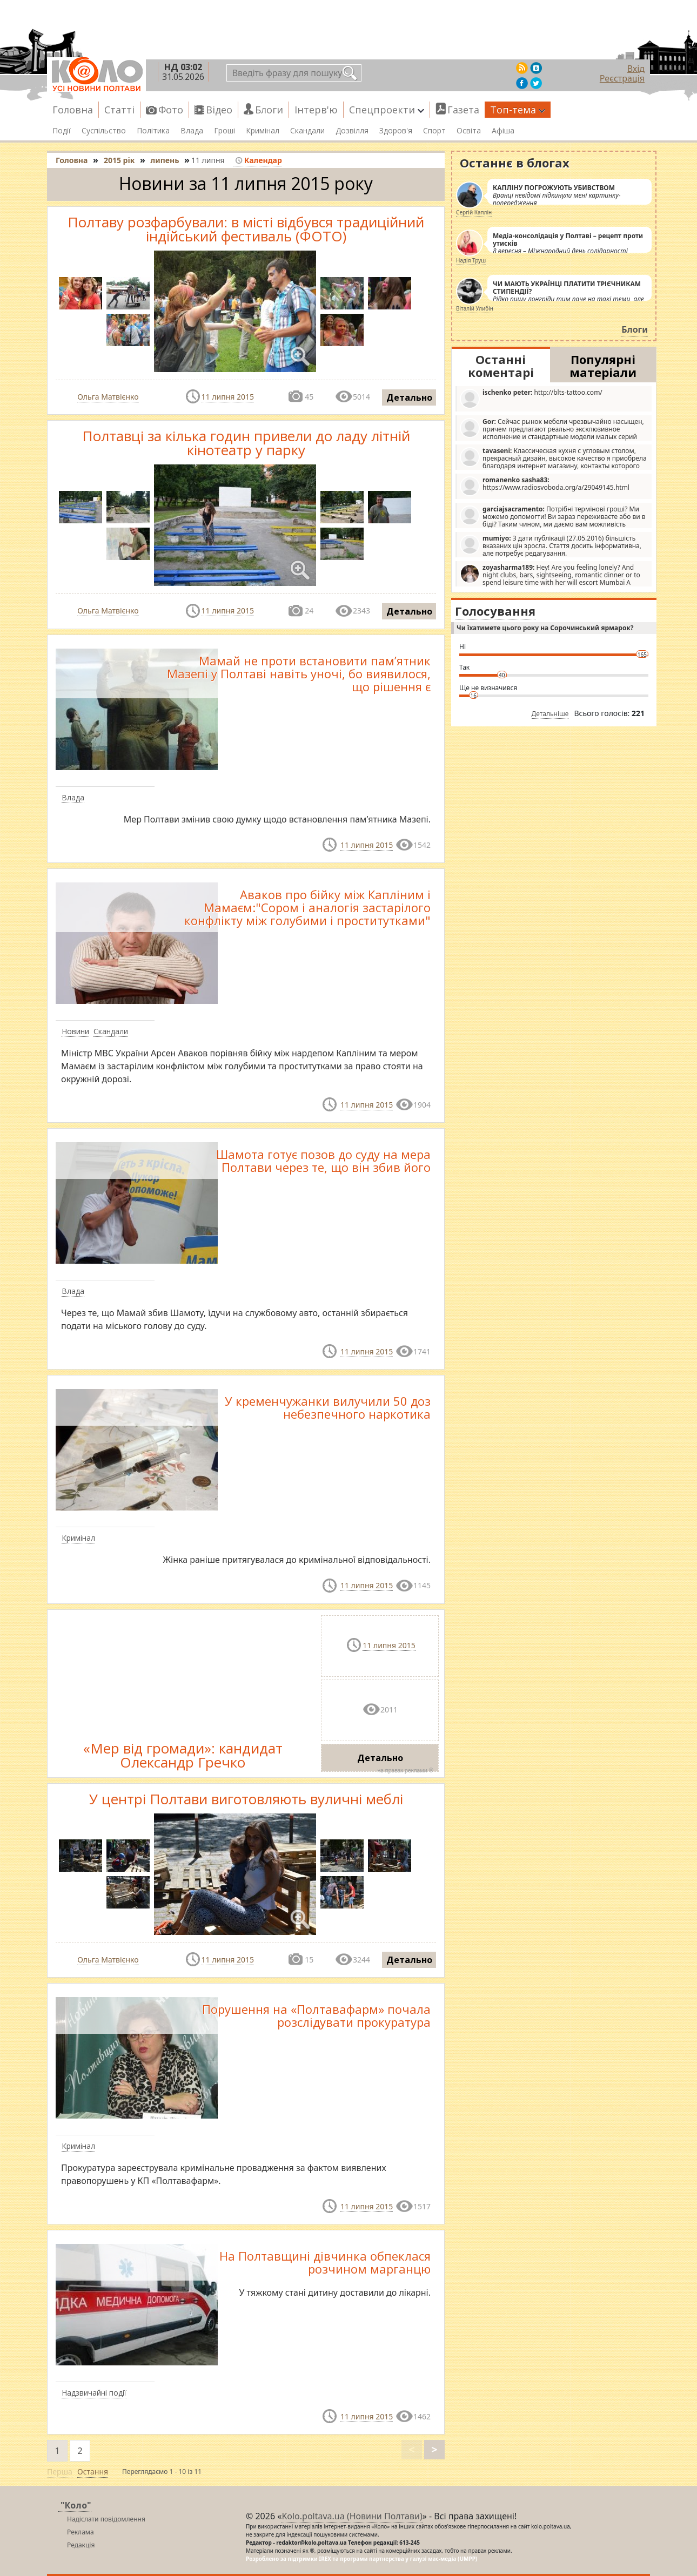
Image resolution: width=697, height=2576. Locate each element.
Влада (191, 130)
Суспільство (104, 130)
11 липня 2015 (228, 397)
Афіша (503, 130)
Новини (75, 1031)
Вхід (636, 68)
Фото (170, 109)
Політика (153, 130)
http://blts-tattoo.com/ (531, 398)
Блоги (269, 109)
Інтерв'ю (316, 109)
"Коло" (76, 2505)
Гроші (224, 130)
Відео (219, 109)
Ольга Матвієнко (107, 397)
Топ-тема (517, 109)
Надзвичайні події (94, 2393)
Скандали (307, 130)
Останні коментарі (501, 365)
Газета (463, 109)
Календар (258, 160)
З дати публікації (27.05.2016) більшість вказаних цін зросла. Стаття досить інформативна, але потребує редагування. (550, 545)
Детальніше (550, 713)
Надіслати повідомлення (106, 2519)
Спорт (434, 130)
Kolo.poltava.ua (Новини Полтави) (352, 2516)
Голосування (495, 611)
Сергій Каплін (474, 212)
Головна (72, 109)
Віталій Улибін (474, 308)
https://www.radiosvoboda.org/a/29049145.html (544, 485)
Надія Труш (471, 260)
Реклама (80, 2532)
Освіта (469, 130)
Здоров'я (395, 130)
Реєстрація (622, 78)
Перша (59, 2471)
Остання (92, 2471)
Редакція (81, 2545)
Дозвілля (352, 130)
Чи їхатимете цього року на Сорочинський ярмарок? (545, 627)
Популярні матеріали (602, 365)
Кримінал (262, 130)
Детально (409, 397)
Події (61, 130)
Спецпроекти (386, 109)
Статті (119, 109)
